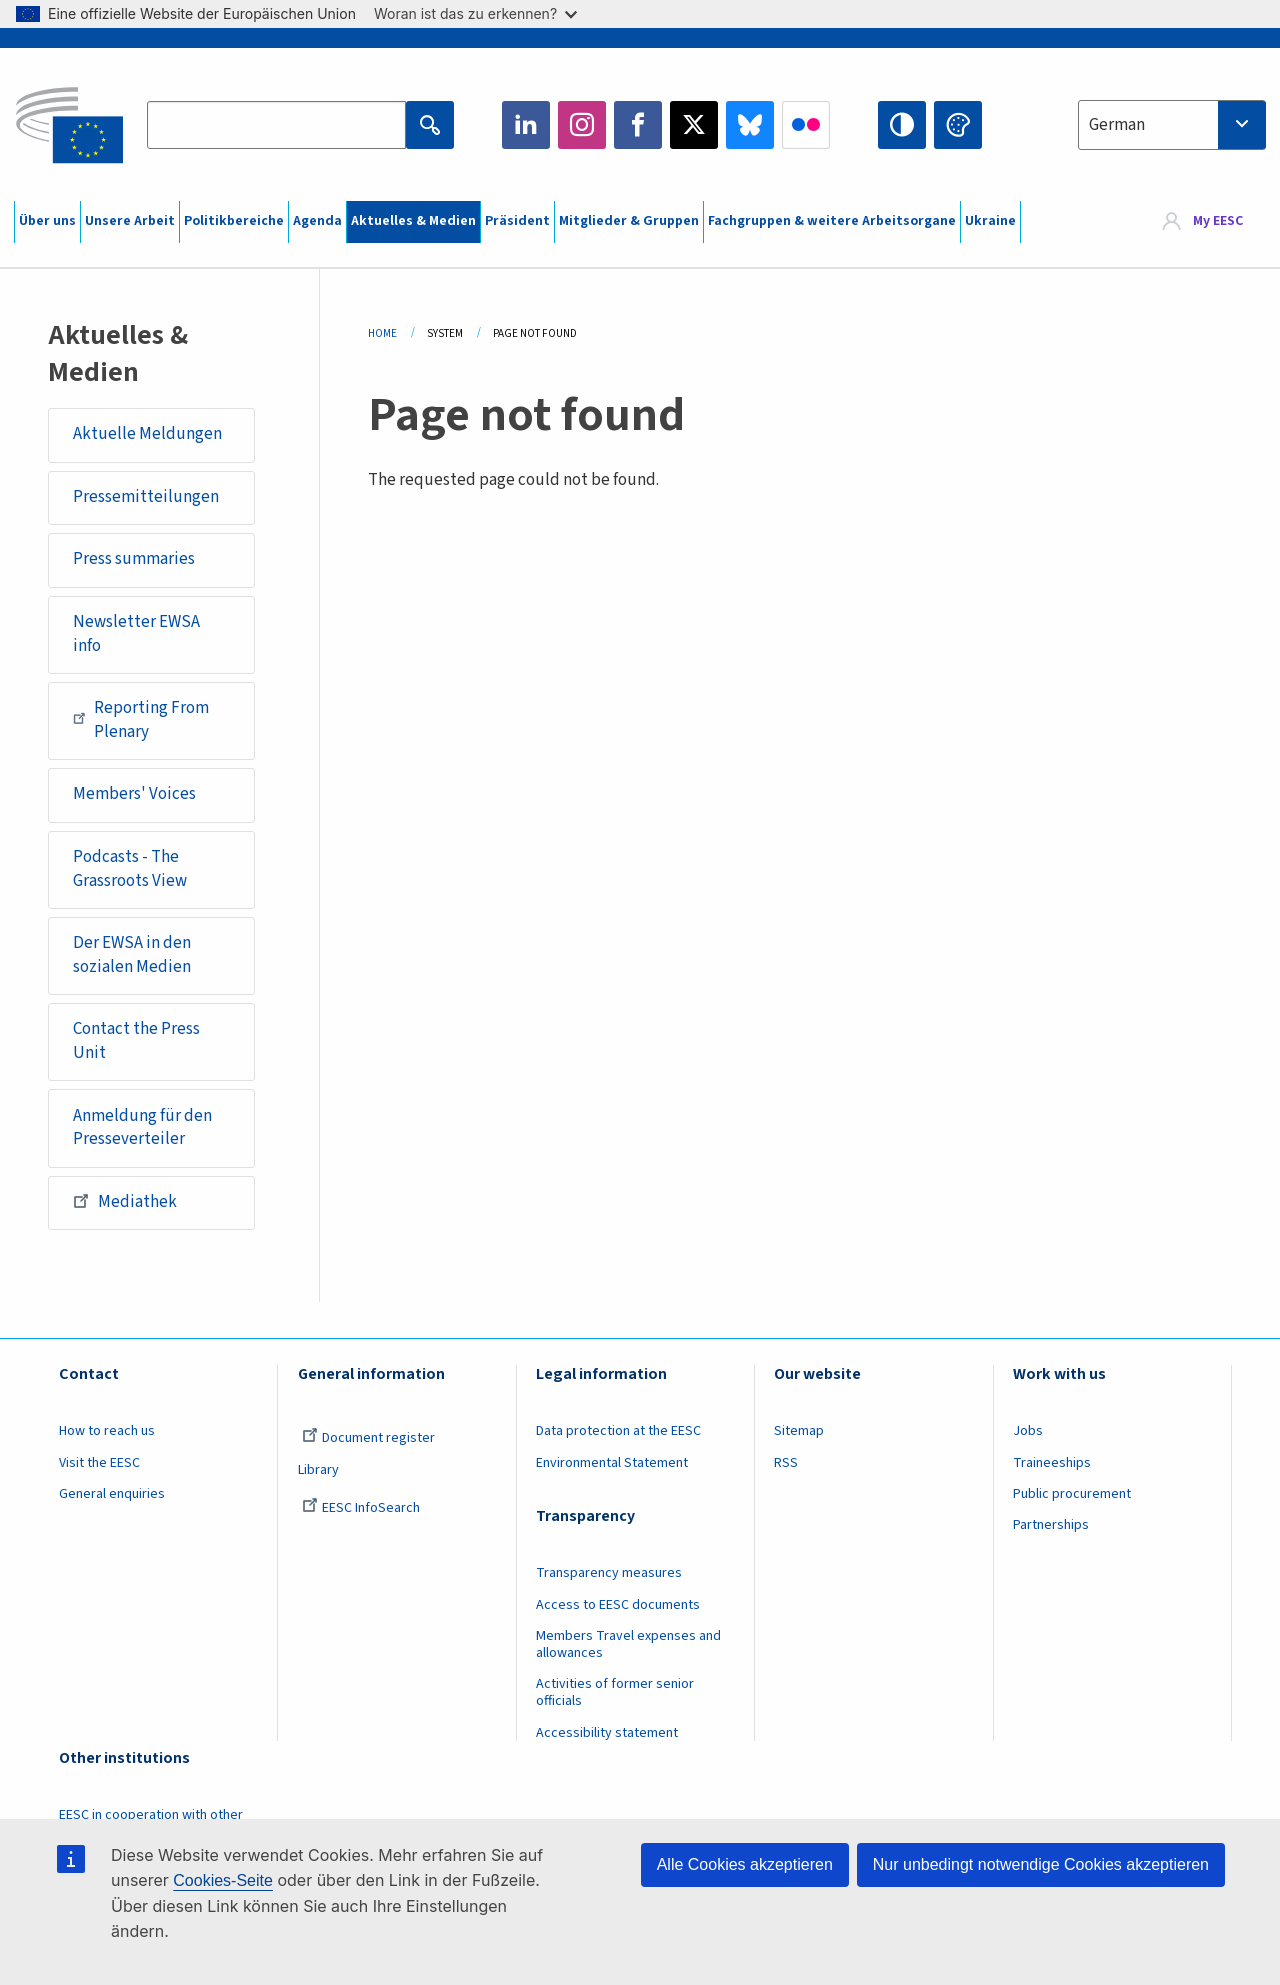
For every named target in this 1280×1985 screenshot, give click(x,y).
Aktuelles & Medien (413, 221)
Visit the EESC (99, 1463)
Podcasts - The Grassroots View (130, 869)
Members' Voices (134, 794)
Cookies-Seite (223, 1880)
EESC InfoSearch (361, 1508)
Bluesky (750, 125)
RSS (786, 1463)
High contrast (902, 125)
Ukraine (990, 221)
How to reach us (107, 1431)
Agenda (317, 221)
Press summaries (134, 559)
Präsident (517, 221)
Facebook (638, 125)
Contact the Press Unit (136, 1041)
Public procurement (1072, 1494)
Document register (368, 1438)
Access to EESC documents (618, 1605)
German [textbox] (1117, 125)
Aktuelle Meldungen (147, 434)
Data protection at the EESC (618, 1431)
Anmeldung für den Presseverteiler (142, 1128)
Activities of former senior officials (615, 1692)
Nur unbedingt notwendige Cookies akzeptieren (1041, 1864)
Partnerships (1051, 1525)
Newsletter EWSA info (136, 634)
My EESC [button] (1218, 222)
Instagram (582, 125)
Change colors (958, 125)
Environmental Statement (612, 1463)
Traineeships (1052, 1463)
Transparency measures (609, 1573)
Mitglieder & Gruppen (629, 221)
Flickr (806, 125)
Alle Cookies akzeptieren (745, 1864)
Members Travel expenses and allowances (628, 1644)
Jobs (1028, 1431)
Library (318, 1470)
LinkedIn (526, 125)
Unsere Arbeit (130, 221)
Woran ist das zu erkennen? (475, 13)
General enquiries (112, 1494)
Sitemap (799, 1431)
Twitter (694, 125)
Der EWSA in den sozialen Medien (132, 955)
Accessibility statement (607, 1733)
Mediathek (125, 1201)
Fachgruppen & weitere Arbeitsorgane (832, 221)
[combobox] (1172, 125)
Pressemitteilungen (146, 497)
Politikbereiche (234, 221)
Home (382, 333)
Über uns (47, 221)
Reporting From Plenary (141, 720)
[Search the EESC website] (276, 125)
